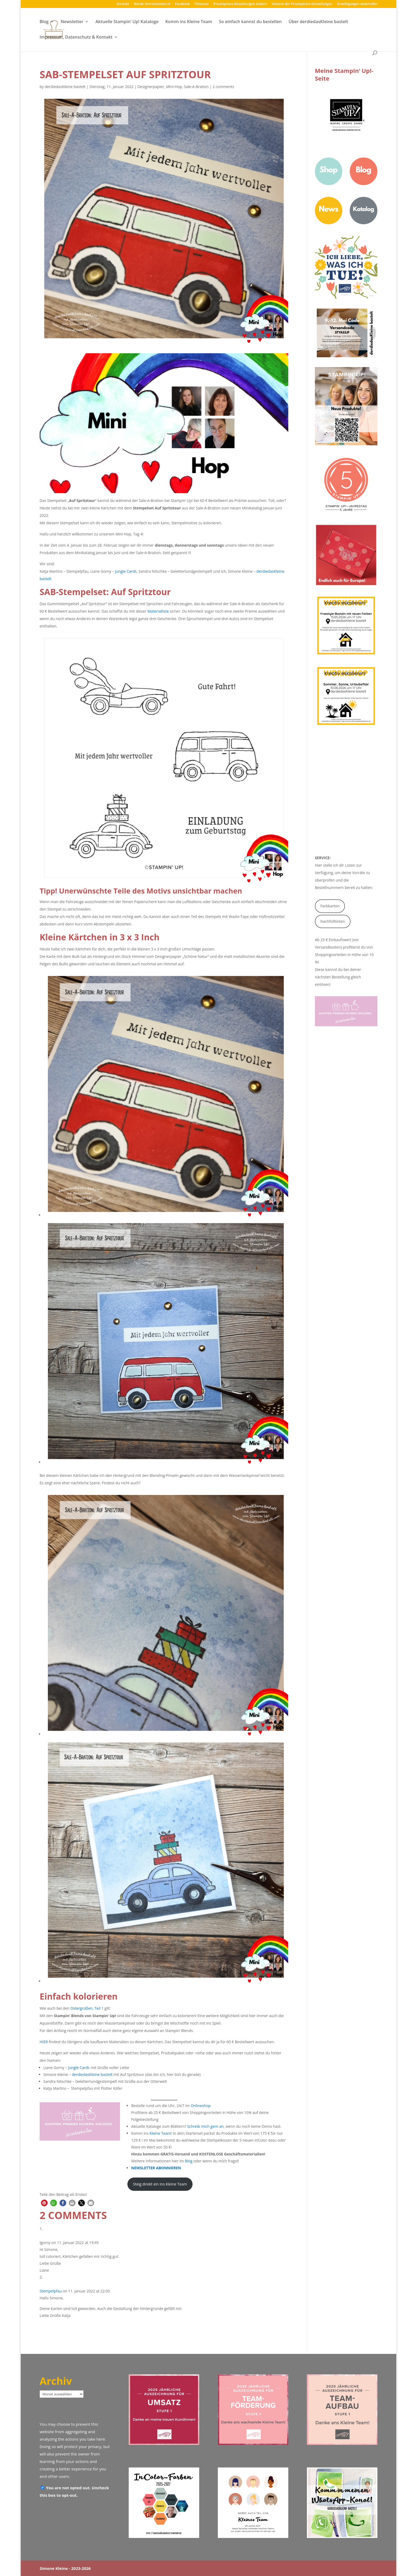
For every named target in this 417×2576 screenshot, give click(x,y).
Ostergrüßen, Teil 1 (86, 2008)
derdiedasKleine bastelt (65, 86)
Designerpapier (150, 86)
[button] (44, 2203)
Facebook (182, 4)
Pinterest (202, 4)
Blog (44, 22)
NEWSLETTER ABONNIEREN (156, 2167)
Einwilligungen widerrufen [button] (357, 4)
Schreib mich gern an (205, 2126)
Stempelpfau (51, 2291)
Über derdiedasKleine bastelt (318, 22)
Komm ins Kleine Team (188, 22)
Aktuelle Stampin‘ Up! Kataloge (127, 22)
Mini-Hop (174, 86)
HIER (44, 2041)
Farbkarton (330, 905)
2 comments (223, 86)
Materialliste (158, 611)
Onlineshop (201, 2105)
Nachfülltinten (332, 921)
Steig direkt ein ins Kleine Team (160, 2184)
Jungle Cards (126, 571)
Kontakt (123, 4)
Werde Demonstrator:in (152, 4)
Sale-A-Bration (196, 86)
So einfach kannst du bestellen (250, 22)
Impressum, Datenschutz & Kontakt (76, 37)
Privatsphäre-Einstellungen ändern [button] (240, 4)
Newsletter (72, 22)
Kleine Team (160, 2133)
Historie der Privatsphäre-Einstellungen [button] (302, 4)
